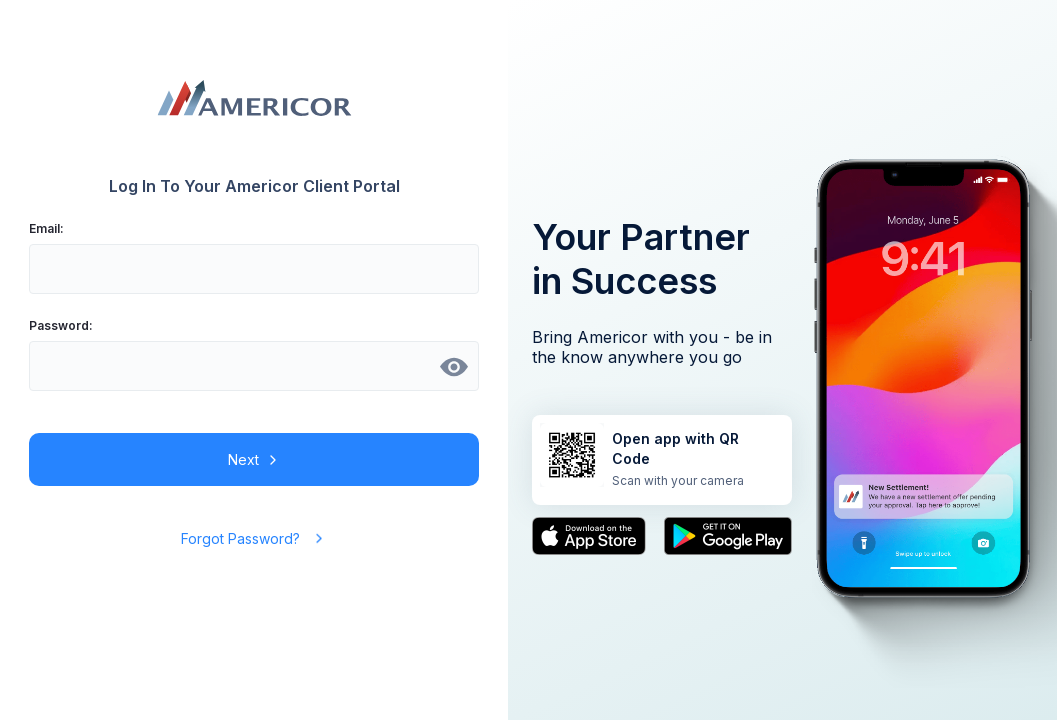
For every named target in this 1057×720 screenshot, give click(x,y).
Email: (46, 228)
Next (254, 459)
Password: (61, 325)
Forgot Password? (254, 538)
